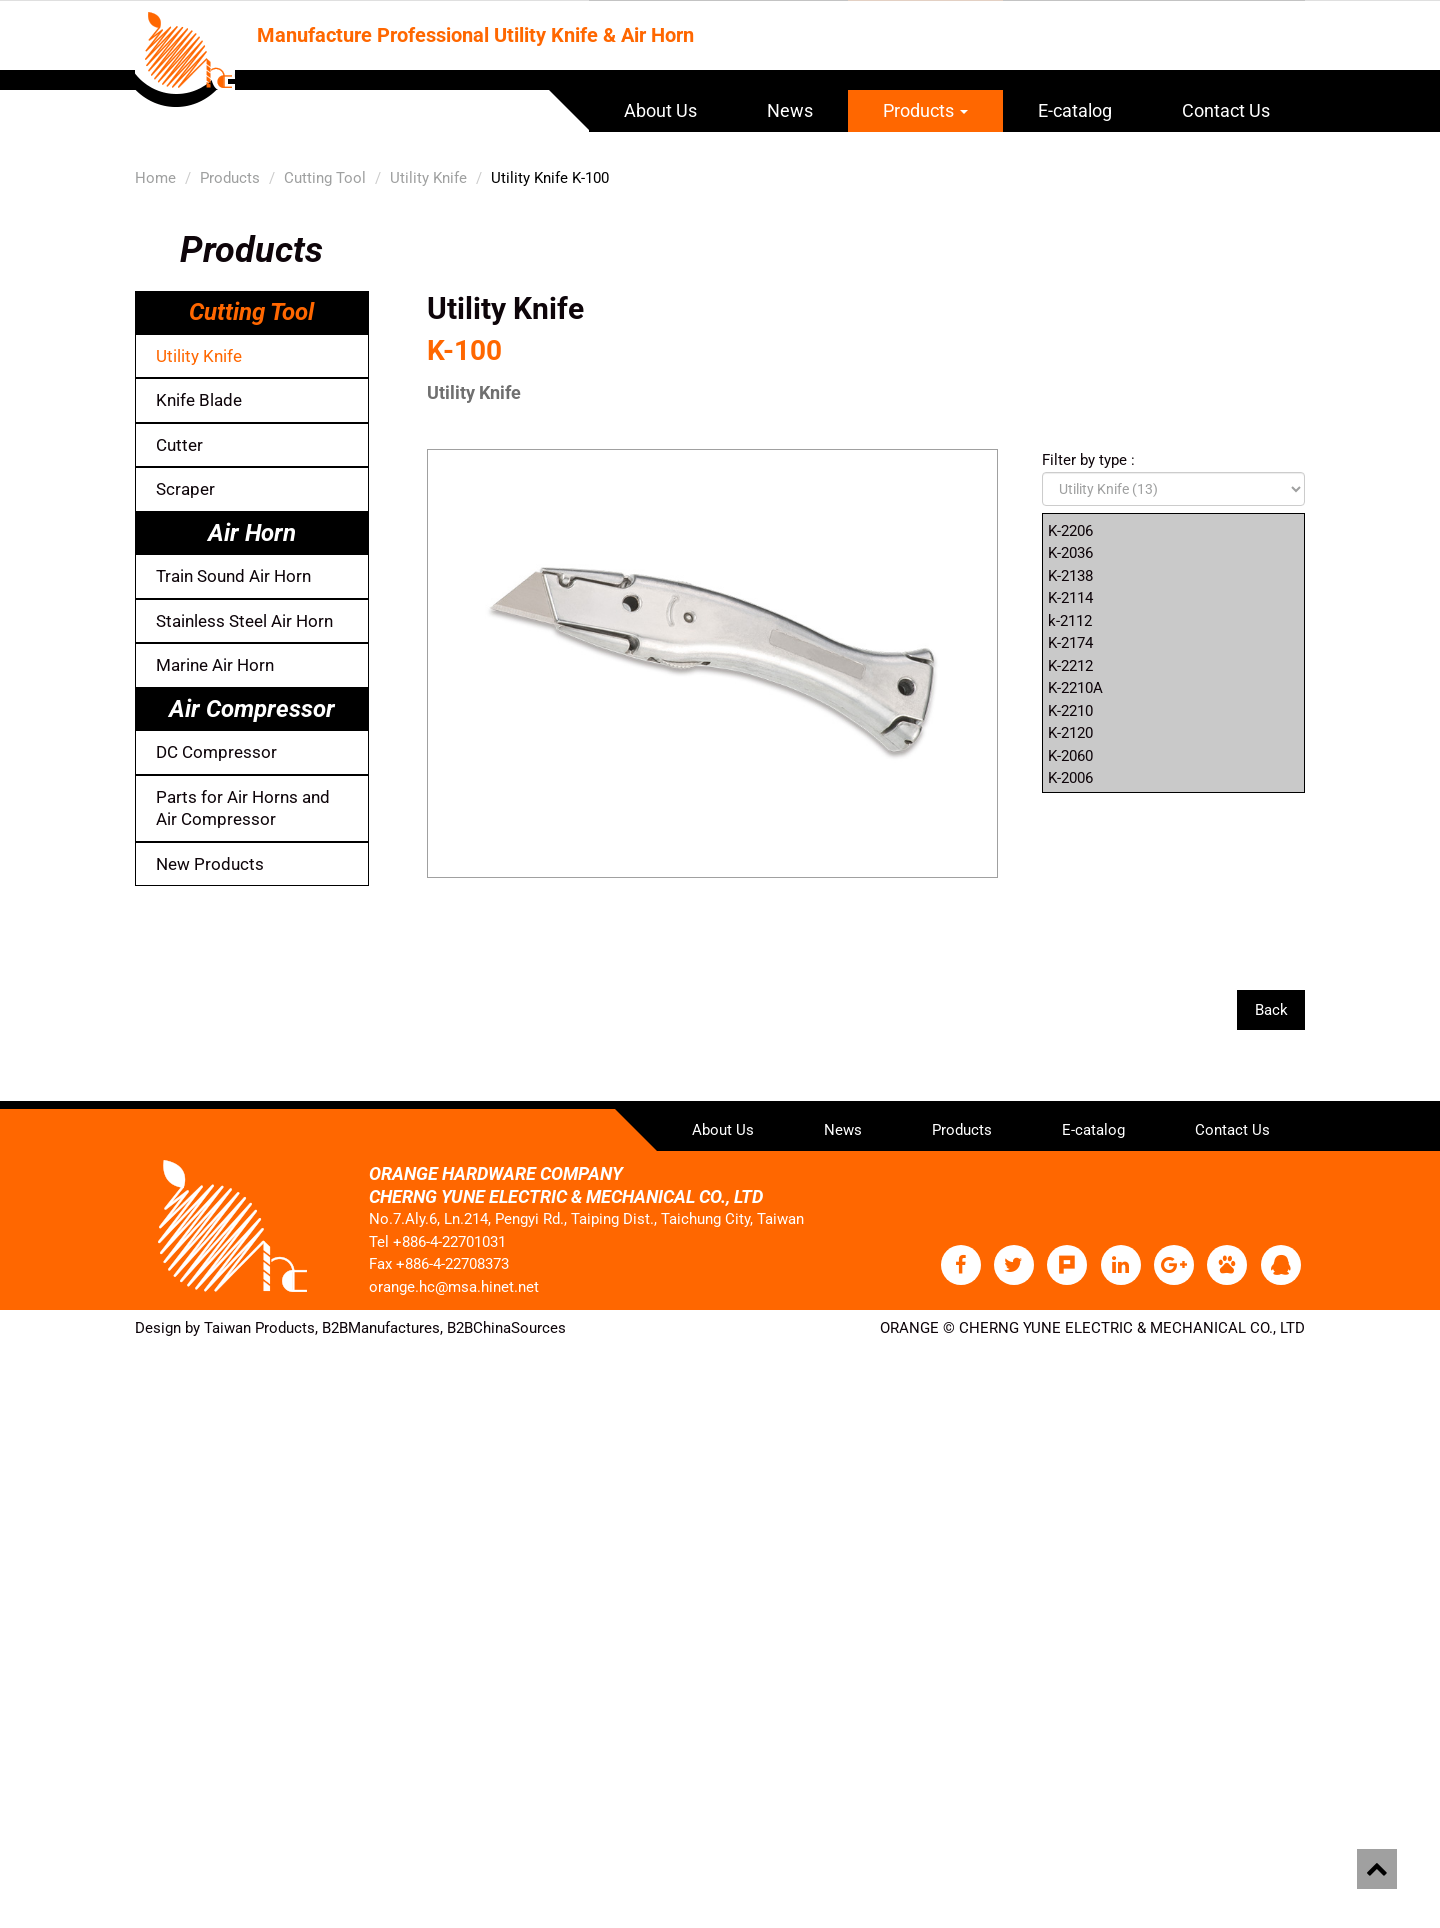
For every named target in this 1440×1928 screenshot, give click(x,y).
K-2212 (1070, 666)
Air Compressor (252, 709)
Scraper (185, 489)
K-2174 (1070, 643)
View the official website (171, 1559)
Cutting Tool (325, 178)
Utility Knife (428, 178)
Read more (43, 1559)
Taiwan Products (259, 1327)
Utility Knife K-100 (550, 178)
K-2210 (1070, 711)
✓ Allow (27, 1402)
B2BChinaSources (506, 1327)
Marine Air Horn (215, 665)
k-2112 (1070, 621)
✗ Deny (25, 1424)
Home (155, 178)
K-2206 (1070, 531)
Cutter (179, 445)
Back (1270, 1010)
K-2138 (1070, 576)
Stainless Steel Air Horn (244, 621)
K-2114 (1070, 598)
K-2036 (1070, 553)
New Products (210, 864)
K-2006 (1070, 778)
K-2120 (1070, 733)
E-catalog (1075, 110)
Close (19, 1357)
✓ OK (544, 1917)
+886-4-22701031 (449, 1241)
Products (925, 110)
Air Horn (252, 533)
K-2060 (1070, 756)
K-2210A (1075, 688)
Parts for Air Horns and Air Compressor (243, 808)
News (790, 110)
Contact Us (1226, 110)
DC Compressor (216, 752)
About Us (660, 110)
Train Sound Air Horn (233, 576)
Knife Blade (199, 400)
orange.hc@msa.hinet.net (454, 1286)
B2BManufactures (381, 1327)
